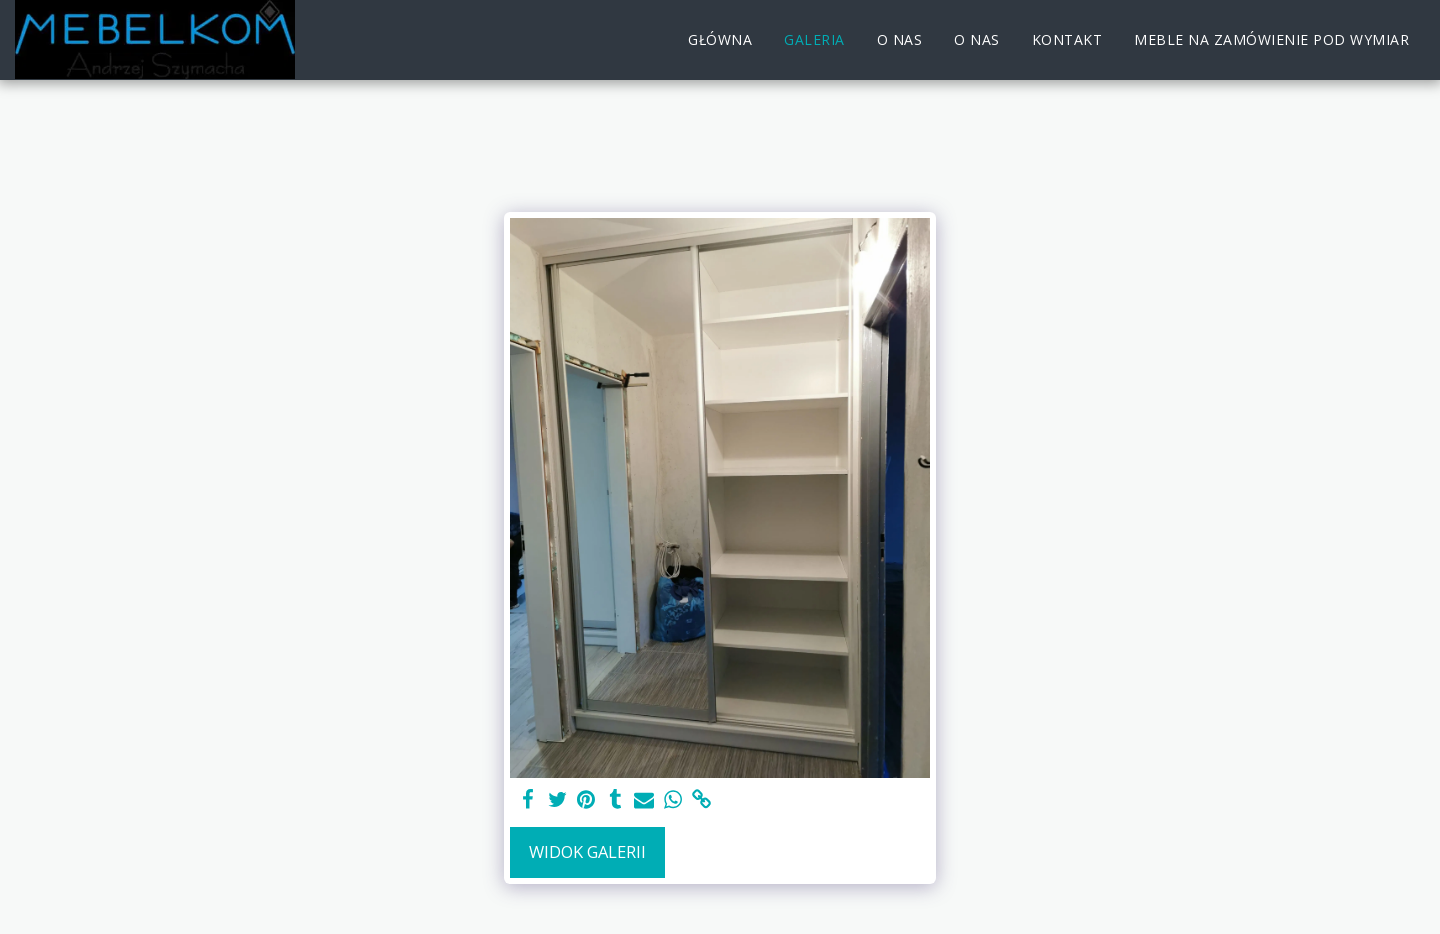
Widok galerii (587, 851)
